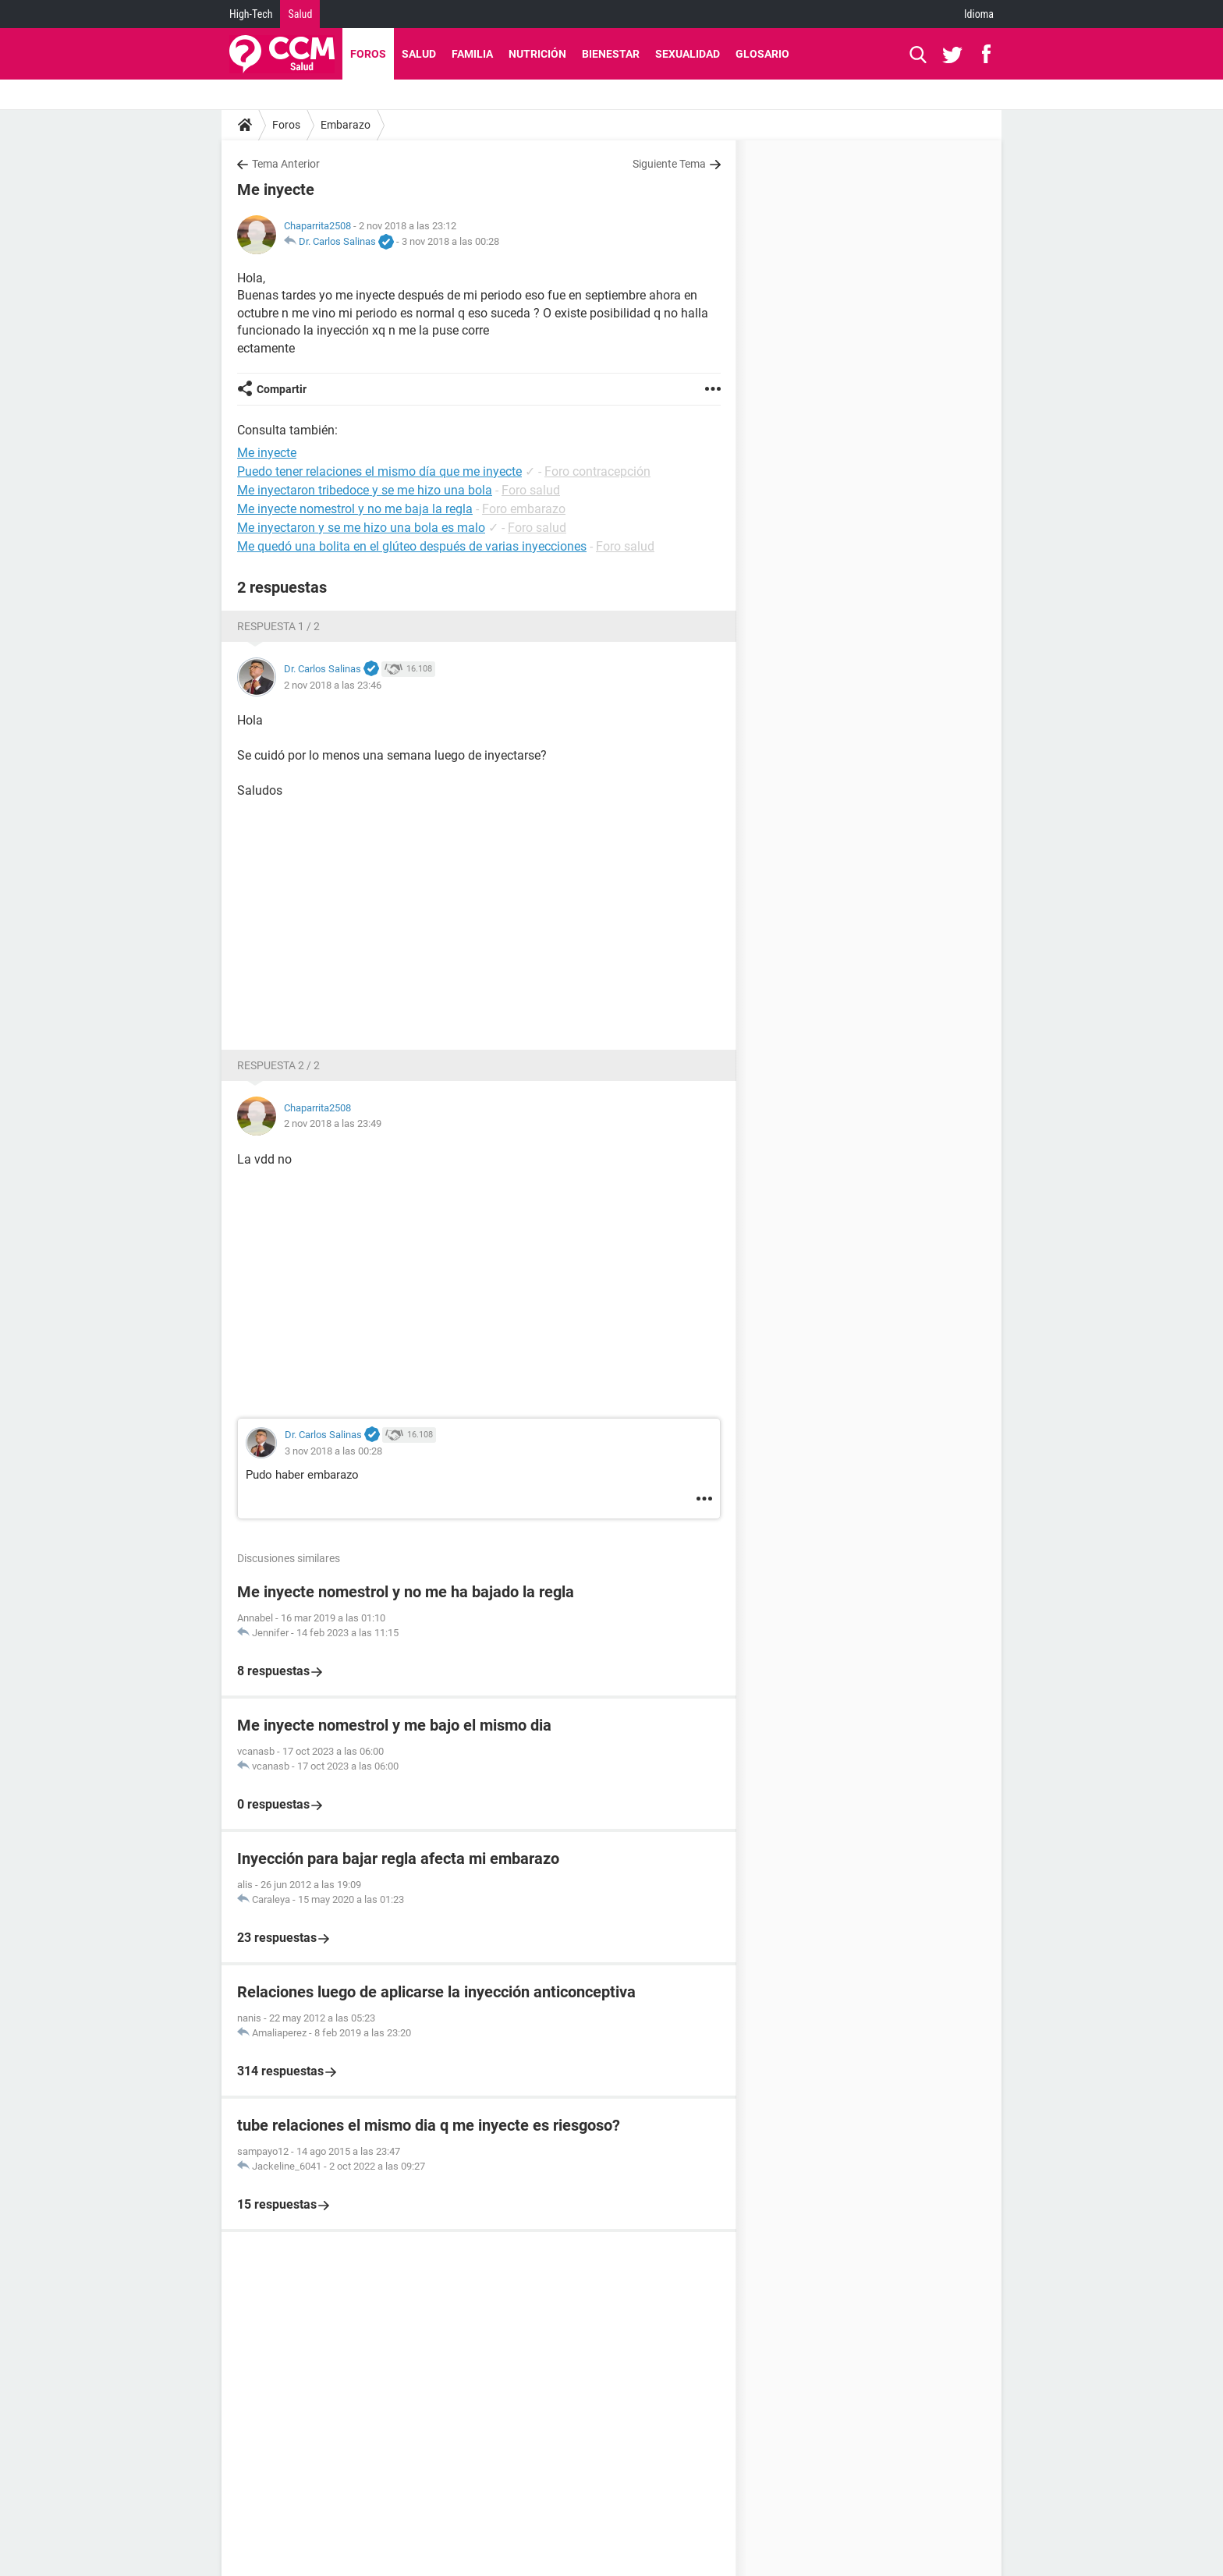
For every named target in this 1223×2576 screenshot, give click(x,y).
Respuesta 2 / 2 (278, 1065)
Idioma (979, 14)
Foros (368, 54)
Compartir (282, 389)
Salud (300, 14)
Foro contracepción (597, 471)
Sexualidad (687, 54)
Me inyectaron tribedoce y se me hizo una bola (364, 490)
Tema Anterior (286, 164)
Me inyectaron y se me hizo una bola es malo (361, 527)
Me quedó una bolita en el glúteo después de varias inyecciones (412, 546)
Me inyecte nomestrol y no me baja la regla (355, 508)
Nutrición (537, 54)
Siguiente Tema (669, 164)
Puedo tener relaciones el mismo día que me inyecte (379, 471)
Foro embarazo (523, 508)
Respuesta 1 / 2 (278, 626)
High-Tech (250, 14)
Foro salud (531, 490)
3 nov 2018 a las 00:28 (450, 241)
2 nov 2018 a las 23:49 (332, 1123)
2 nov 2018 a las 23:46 (332, 685)
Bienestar (611, 54)
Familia (472, 54)
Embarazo (345, 125)
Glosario (762, 54)
